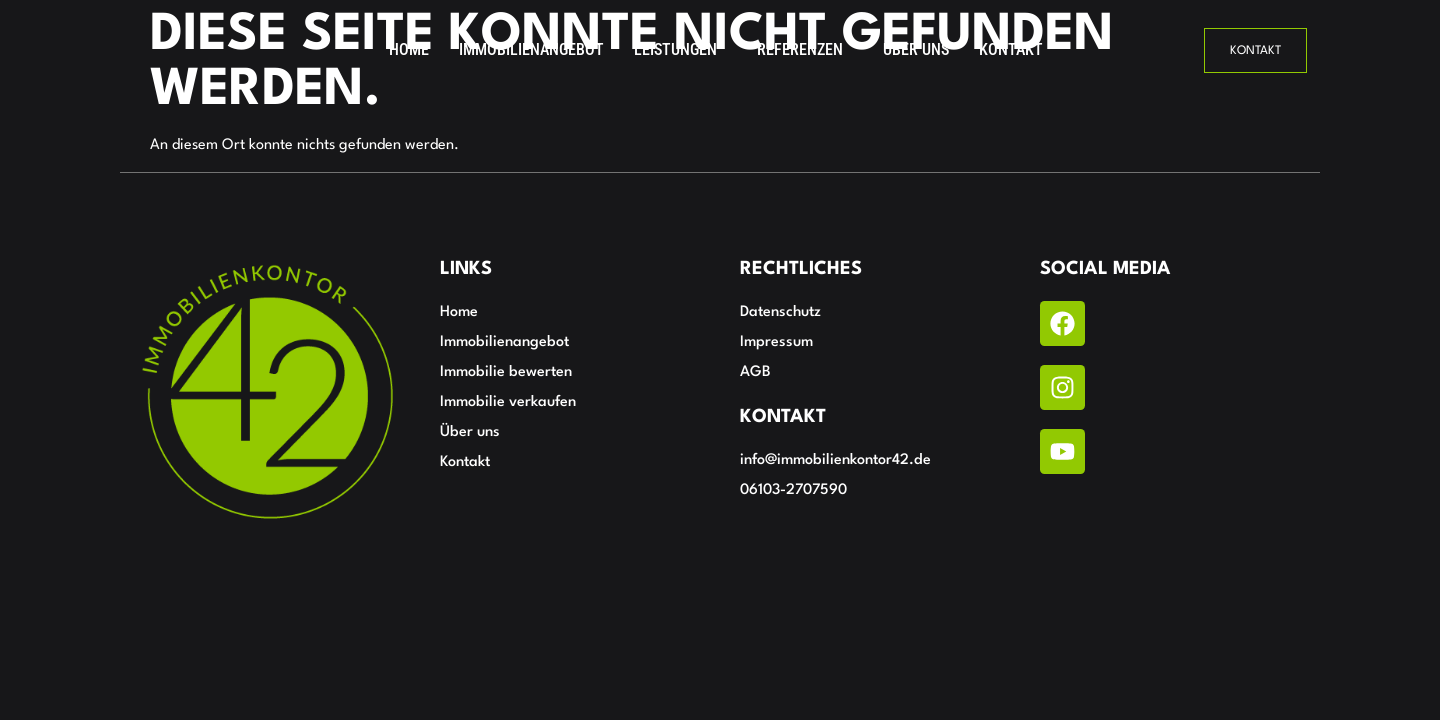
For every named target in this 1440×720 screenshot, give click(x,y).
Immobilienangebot (531, 49)
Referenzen (800, 49)
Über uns (916, 49)
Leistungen (675, 49)
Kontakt (1011, 49)
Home (409, 49)
